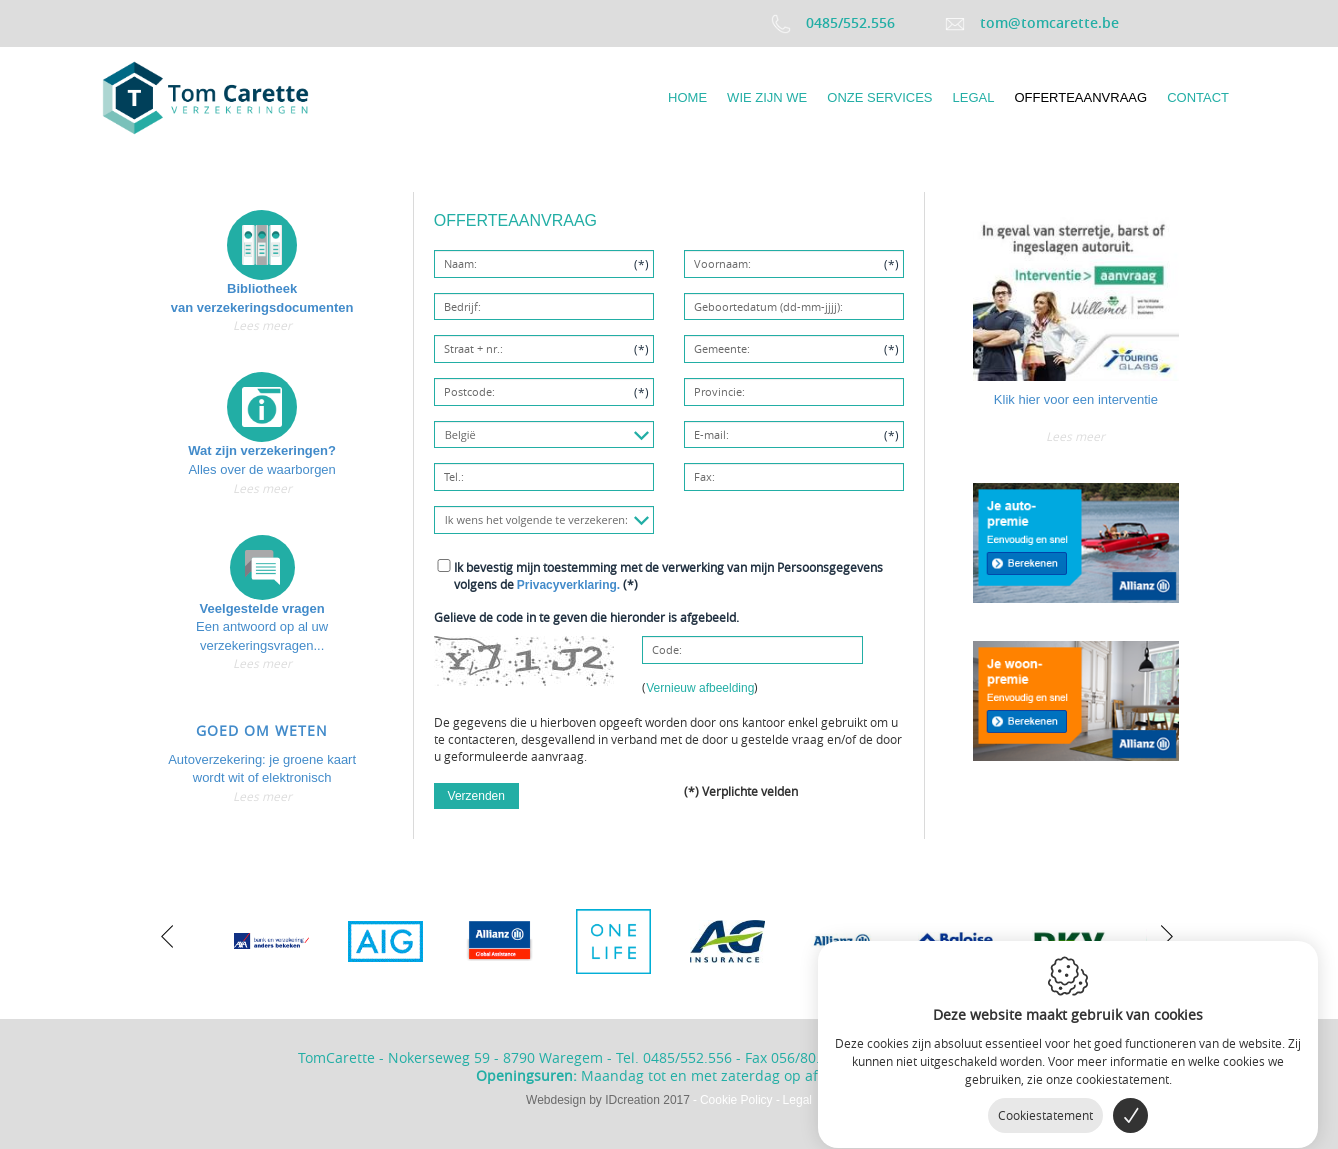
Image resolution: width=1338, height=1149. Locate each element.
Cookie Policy (736, 1100)
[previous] (167, 934)
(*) (668, 575)
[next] (1162, 934)
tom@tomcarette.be (1032, 22)
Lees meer (262, 325)
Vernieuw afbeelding (700, 688)
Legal (797, 1100)
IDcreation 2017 (608, 1100)
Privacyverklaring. (568, 585)
